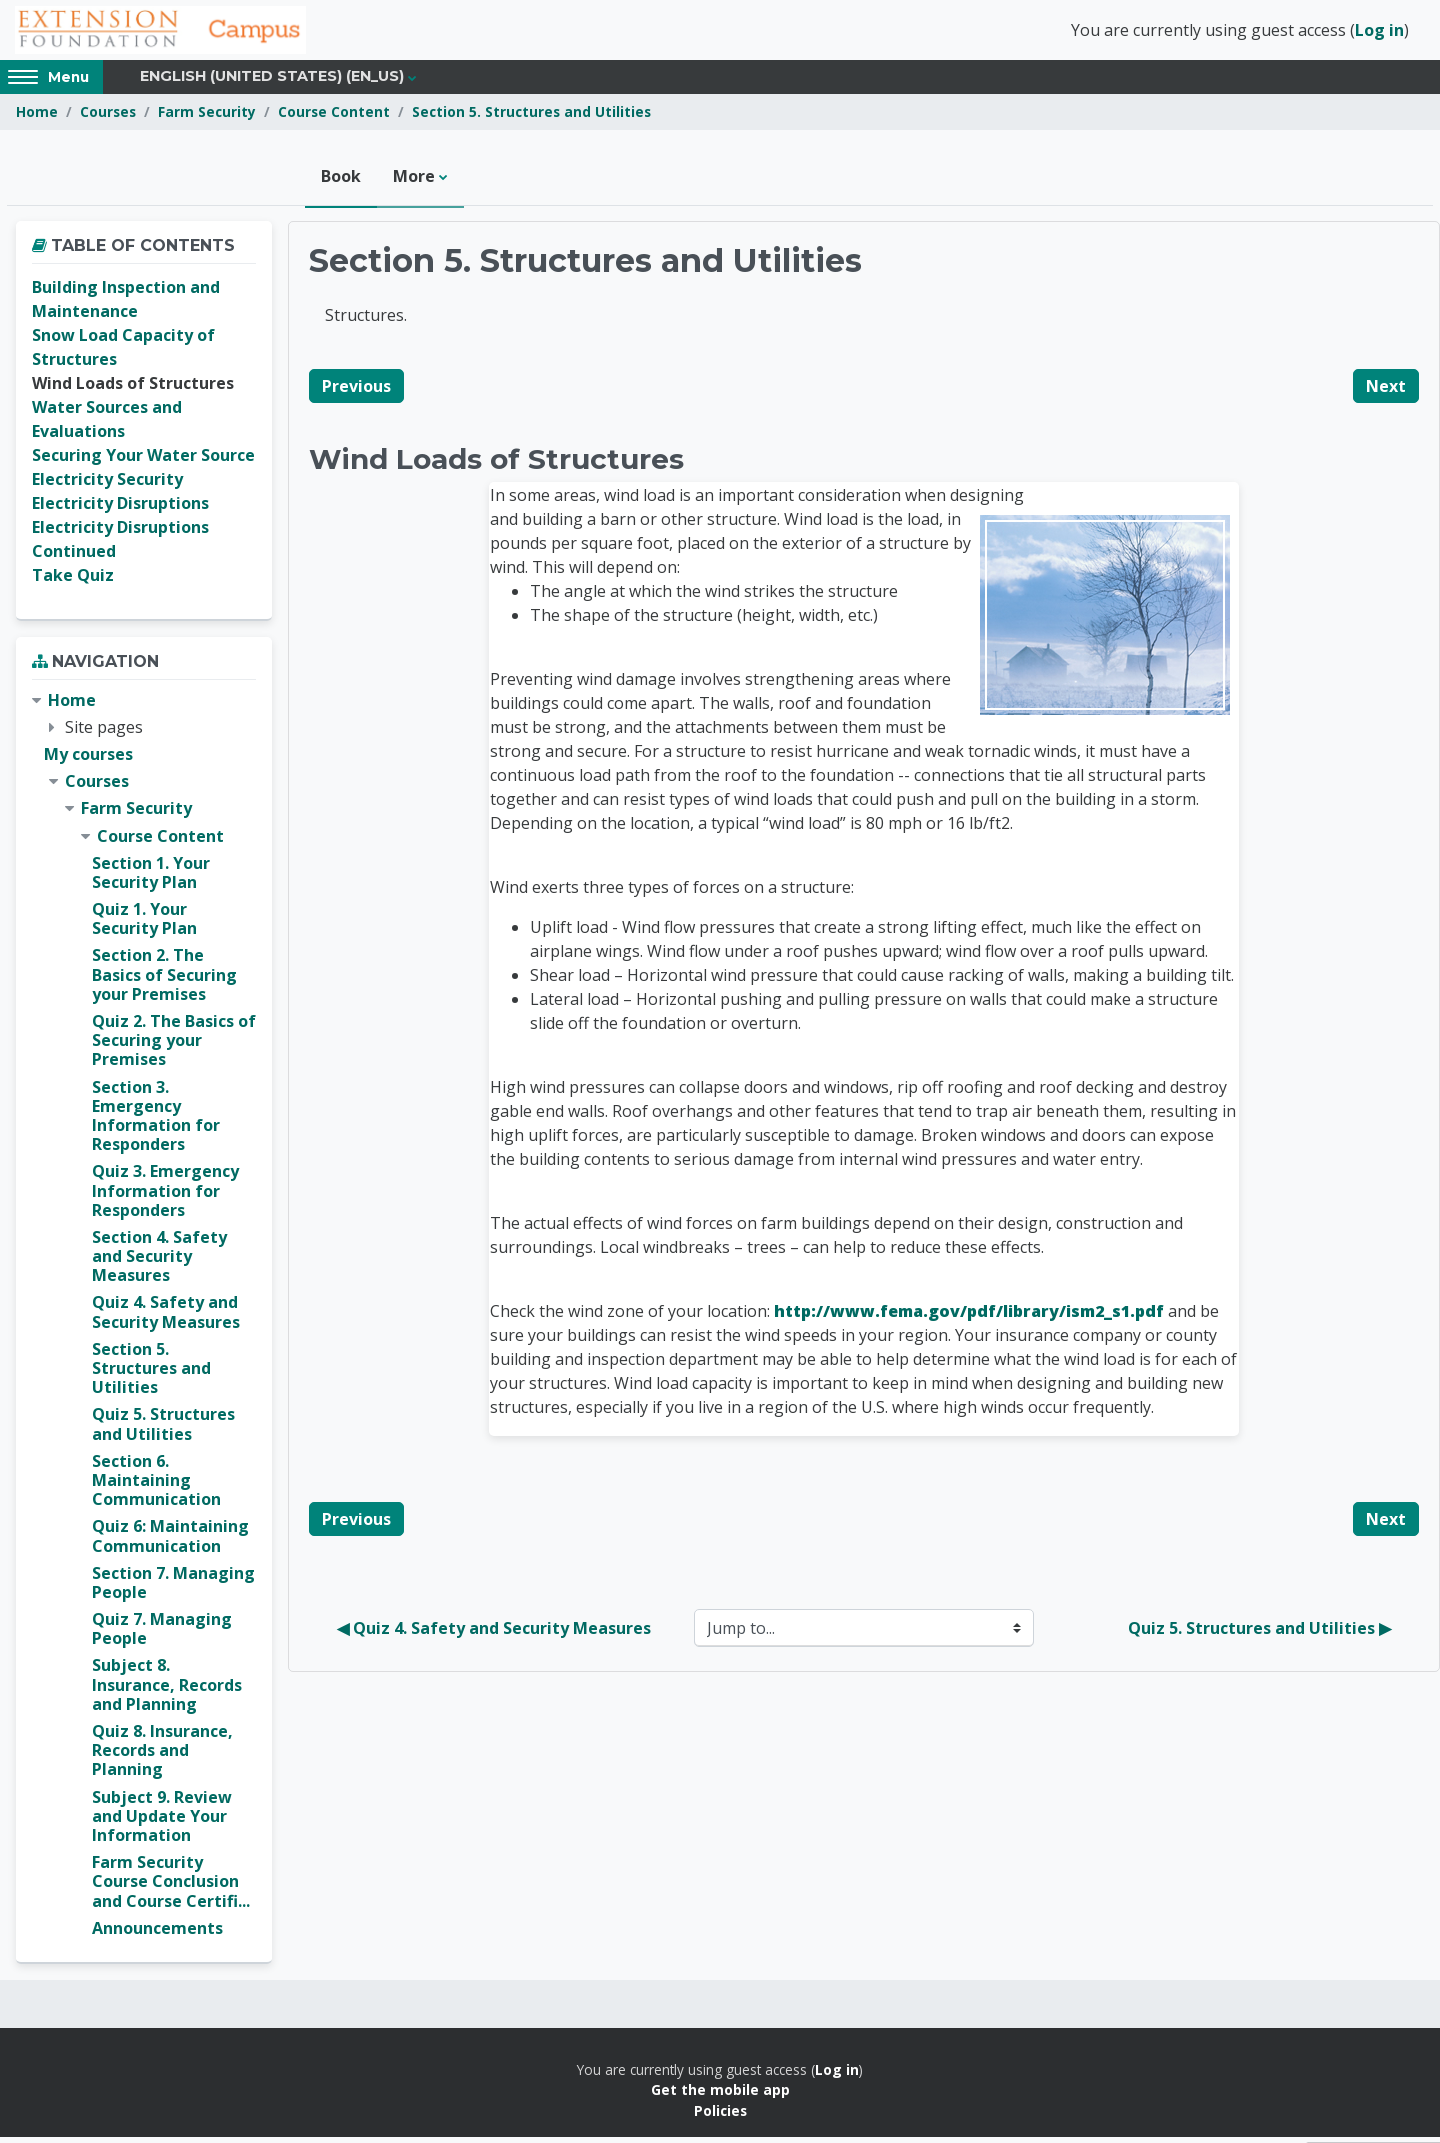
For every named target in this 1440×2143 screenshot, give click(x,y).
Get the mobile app (720, 2095)
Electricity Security (107, 485)
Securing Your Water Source (143, 461)
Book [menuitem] (341, 182)
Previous (356, 391)
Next (1386, 391)
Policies (720, 2115)
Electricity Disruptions (120, 509)
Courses (108, 117)
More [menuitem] (414, 182)
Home (37, 117)
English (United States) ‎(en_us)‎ (272, 82)
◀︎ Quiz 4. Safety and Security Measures (494, 1634)
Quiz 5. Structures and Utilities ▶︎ (1259, 1634)
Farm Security (207, 117)
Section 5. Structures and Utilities (531, 117)
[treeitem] (144, 1319)
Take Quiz (73, 581)
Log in (1379, 33)
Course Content (334, 117)
